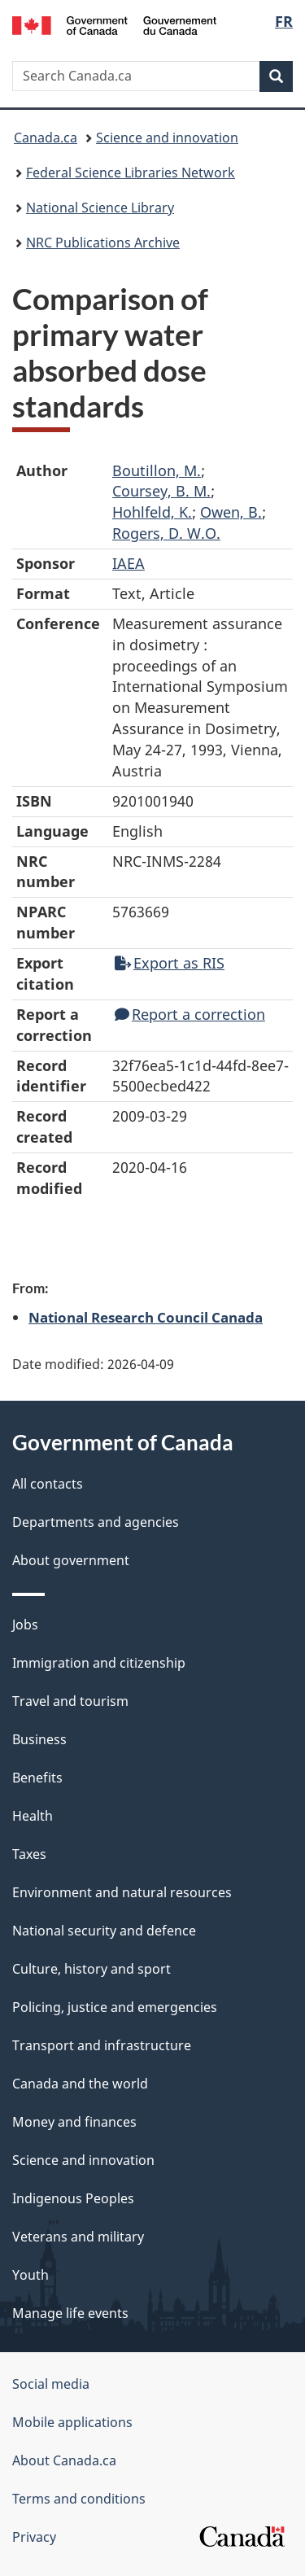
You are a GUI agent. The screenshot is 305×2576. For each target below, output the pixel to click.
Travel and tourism (70, 1701)
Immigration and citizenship (98, 1663)
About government (70, 1560)
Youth (30, 2275)
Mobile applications (72, 2422)
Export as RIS (169, 963)
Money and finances (74, 2122)
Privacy (34, 2537)
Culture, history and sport (91, 1969)
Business (39, 1739)
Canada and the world (80, 2084)
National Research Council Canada (145, 1317)
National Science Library (100, 207)
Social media (50, 2384)
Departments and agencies (95, 1522)
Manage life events (70, 2313)
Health (32, 1816)
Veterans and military (78, 2237)
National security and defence (104, 1931)
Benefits (37, 1778)
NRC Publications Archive (103, 242)
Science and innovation (167, 138)
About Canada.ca (64, 2460)
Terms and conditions (79, 2499)
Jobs (25, 1625)
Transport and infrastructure (101, 2045)
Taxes (29, 1854)
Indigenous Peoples (73, 2198)
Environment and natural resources (122, 1892)
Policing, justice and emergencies (114, 2007)
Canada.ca (45, 138)
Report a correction (190, 1014)
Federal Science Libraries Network (130, 173)
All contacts (47, 1484)
